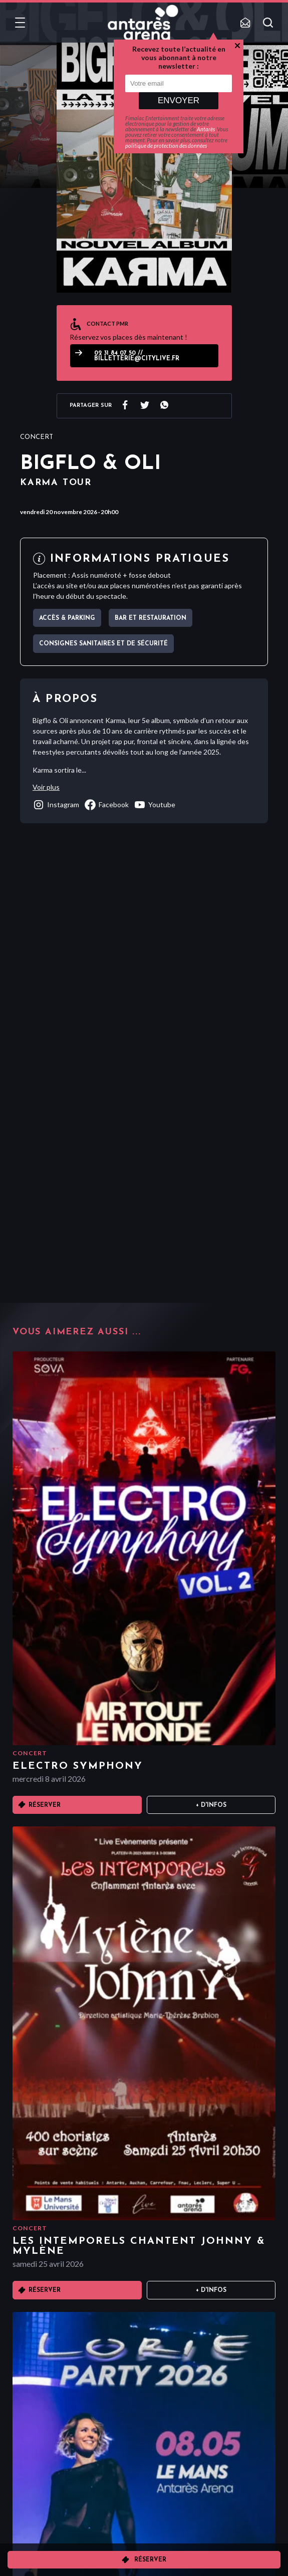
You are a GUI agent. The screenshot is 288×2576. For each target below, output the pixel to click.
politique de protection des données (166, 145)
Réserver (150, 2560)
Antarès (206, 129)
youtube (154, 805)
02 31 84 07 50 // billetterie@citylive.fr (136, 356)
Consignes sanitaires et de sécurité (103, 644)
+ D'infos (211, 1805)
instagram (56, 805)
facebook (106, 805)
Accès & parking (67, 618)
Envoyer (178, 100)
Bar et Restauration (150, 618)
